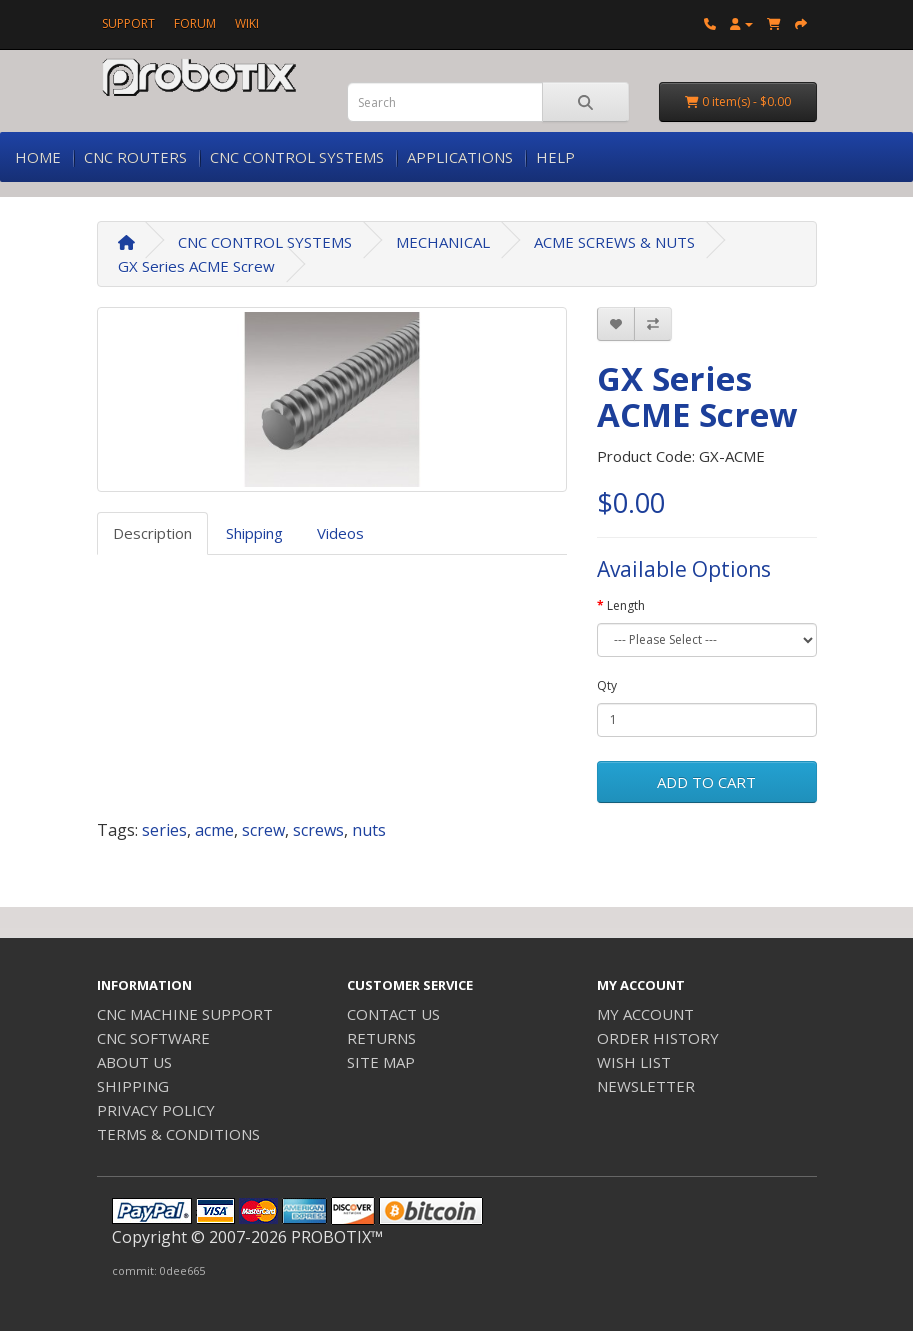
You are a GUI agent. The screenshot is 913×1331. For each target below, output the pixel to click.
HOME (38, 157)
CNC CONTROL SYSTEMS (297, 157)
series (164, 830)
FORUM (195, 23)
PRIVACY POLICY (156, 1110)
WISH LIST (634, 1062)
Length (626, 605)
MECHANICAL (443, 242)
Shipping (254, 533)
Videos (340, 533)
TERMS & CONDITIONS (178, 1134)
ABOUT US (134, 1062)
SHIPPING (133, 1086)
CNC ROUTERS (135, 157)
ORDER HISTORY (658, 1038)
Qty (607, 685)
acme (214, 830)
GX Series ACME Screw (196, 266)
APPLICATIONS (460, 157)
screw (263, 830)
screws (318, 830)
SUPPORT (128, 23)
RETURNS (381, 1038)
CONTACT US (393, 1014)
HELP (555, 157)
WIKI (247, 23)
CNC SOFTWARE (153, 1038)
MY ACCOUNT (645, 1014)
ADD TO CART (706, 782)
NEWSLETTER (646, 1086)
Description (152, 533)
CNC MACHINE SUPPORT (185, 1014)
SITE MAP (381, 1062)
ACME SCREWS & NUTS (614, 242)
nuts (369, 830)
